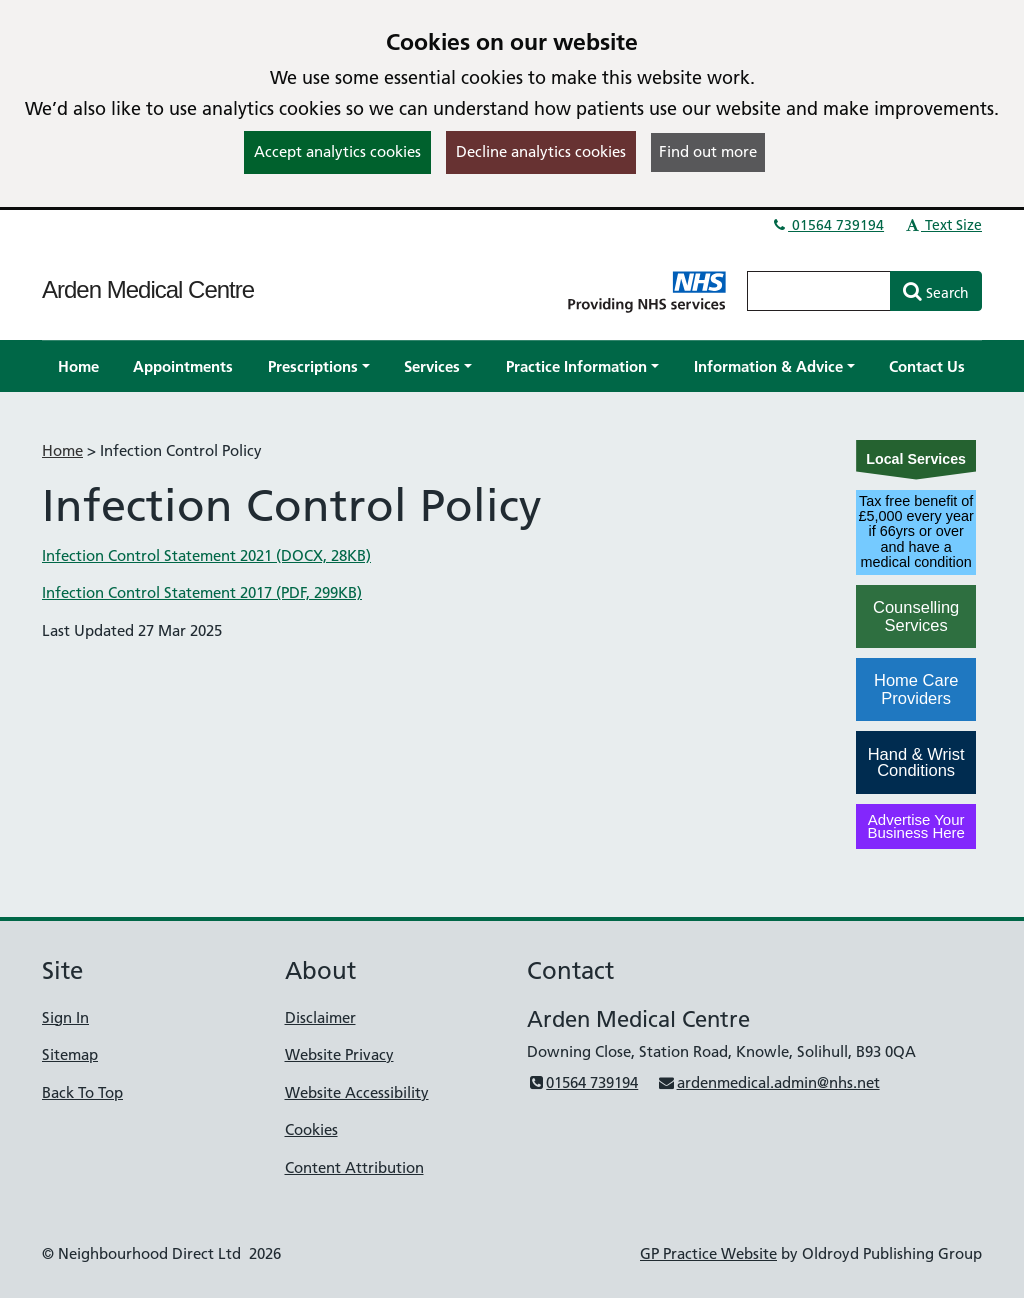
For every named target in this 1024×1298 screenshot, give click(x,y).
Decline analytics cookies (541, 151)
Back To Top (82, 1092)
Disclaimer (320, 1017)
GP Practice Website (708, 1253)
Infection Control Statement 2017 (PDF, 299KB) (202, 592)
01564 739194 (827, 225)
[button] (319, 366)
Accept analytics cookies (337, 151)
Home (62, 450)
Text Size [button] (942, 225)
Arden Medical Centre (148, 289)
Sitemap (70, 1054)
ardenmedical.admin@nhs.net (768, 1082)
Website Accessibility (357, 1092)
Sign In (65, 1017)
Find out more (708, 151)
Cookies (311, 1129)
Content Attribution (354, 1167)
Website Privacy (339, 1054)
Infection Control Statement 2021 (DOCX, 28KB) (206, 555)
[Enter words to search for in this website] (819, 291)
